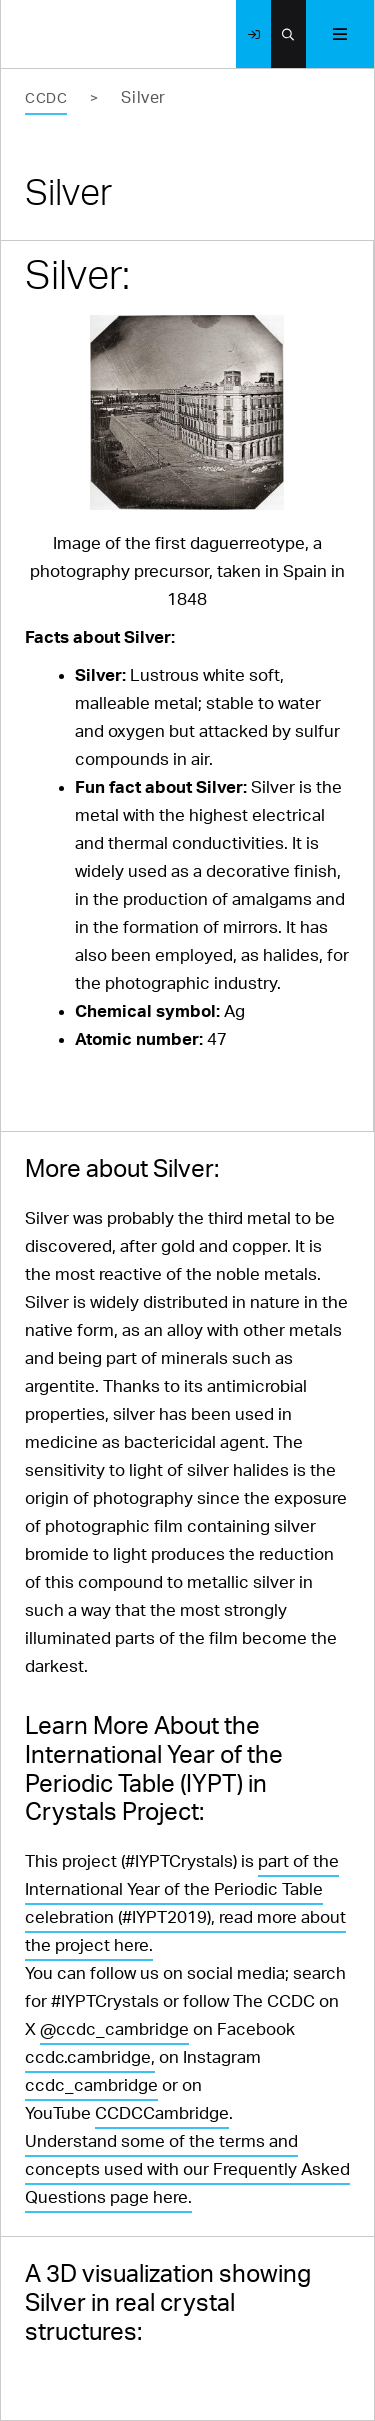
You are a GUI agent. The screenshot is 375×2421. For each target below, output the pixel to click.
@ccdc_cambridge (114, 2029)
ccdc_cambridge (91, 2085)
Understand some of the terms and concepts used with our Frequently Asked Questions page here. (187, 2169)
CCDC (46, 99)
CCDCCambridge (162, 2113)
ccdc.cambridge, (90, 2057)
